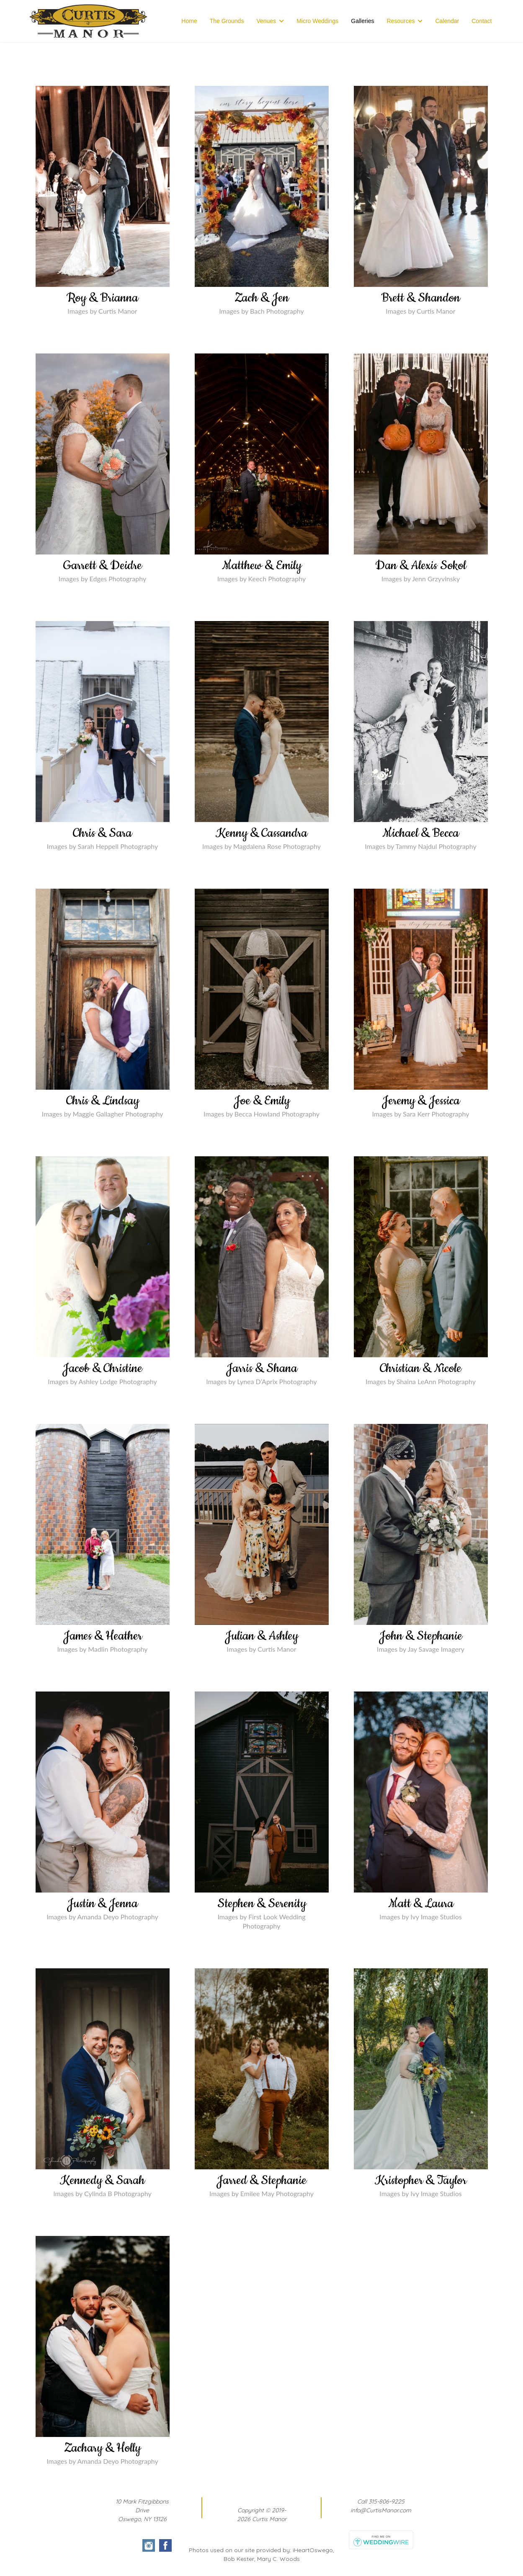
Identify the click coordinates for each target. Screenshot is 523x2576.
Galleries (362, 21)
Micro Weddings (317, 21)
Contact (481, 21)
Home (189, 21)
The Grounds (227, 21)
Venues (266, 21)
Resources (401, 21)
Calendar (447, 21)
